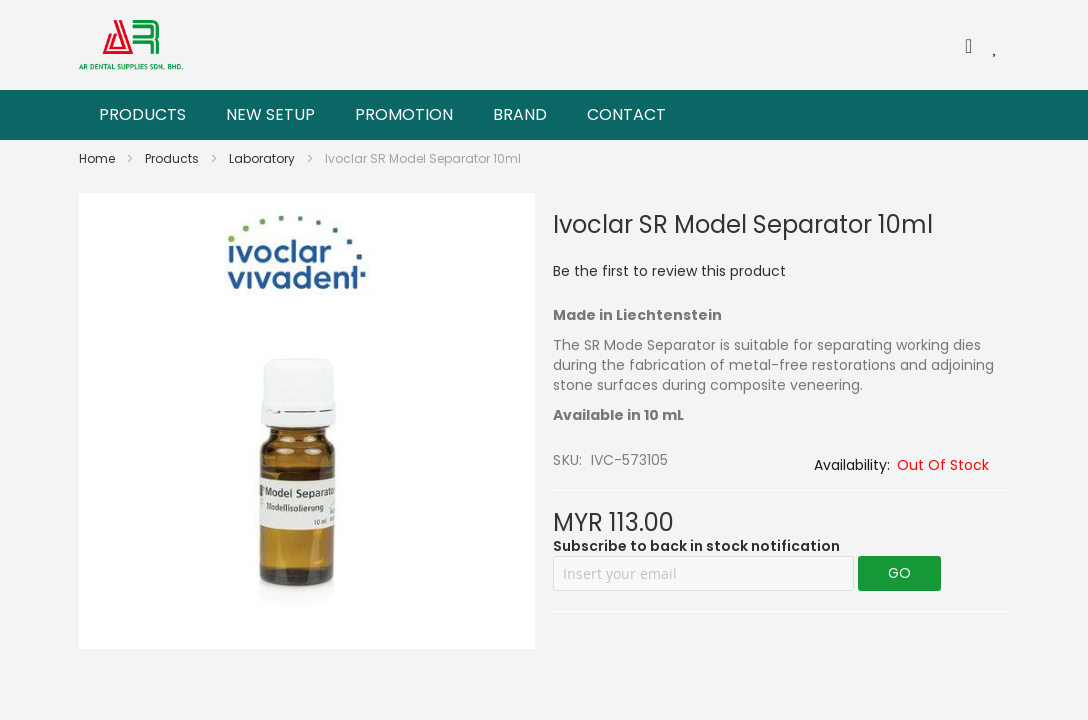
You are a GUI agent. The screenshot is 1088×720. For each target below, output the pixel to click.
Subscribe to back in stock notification (696, 546)
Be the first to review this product (669, 271)
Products (173, 158)
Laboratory (263, 158)
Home (98, 158)
